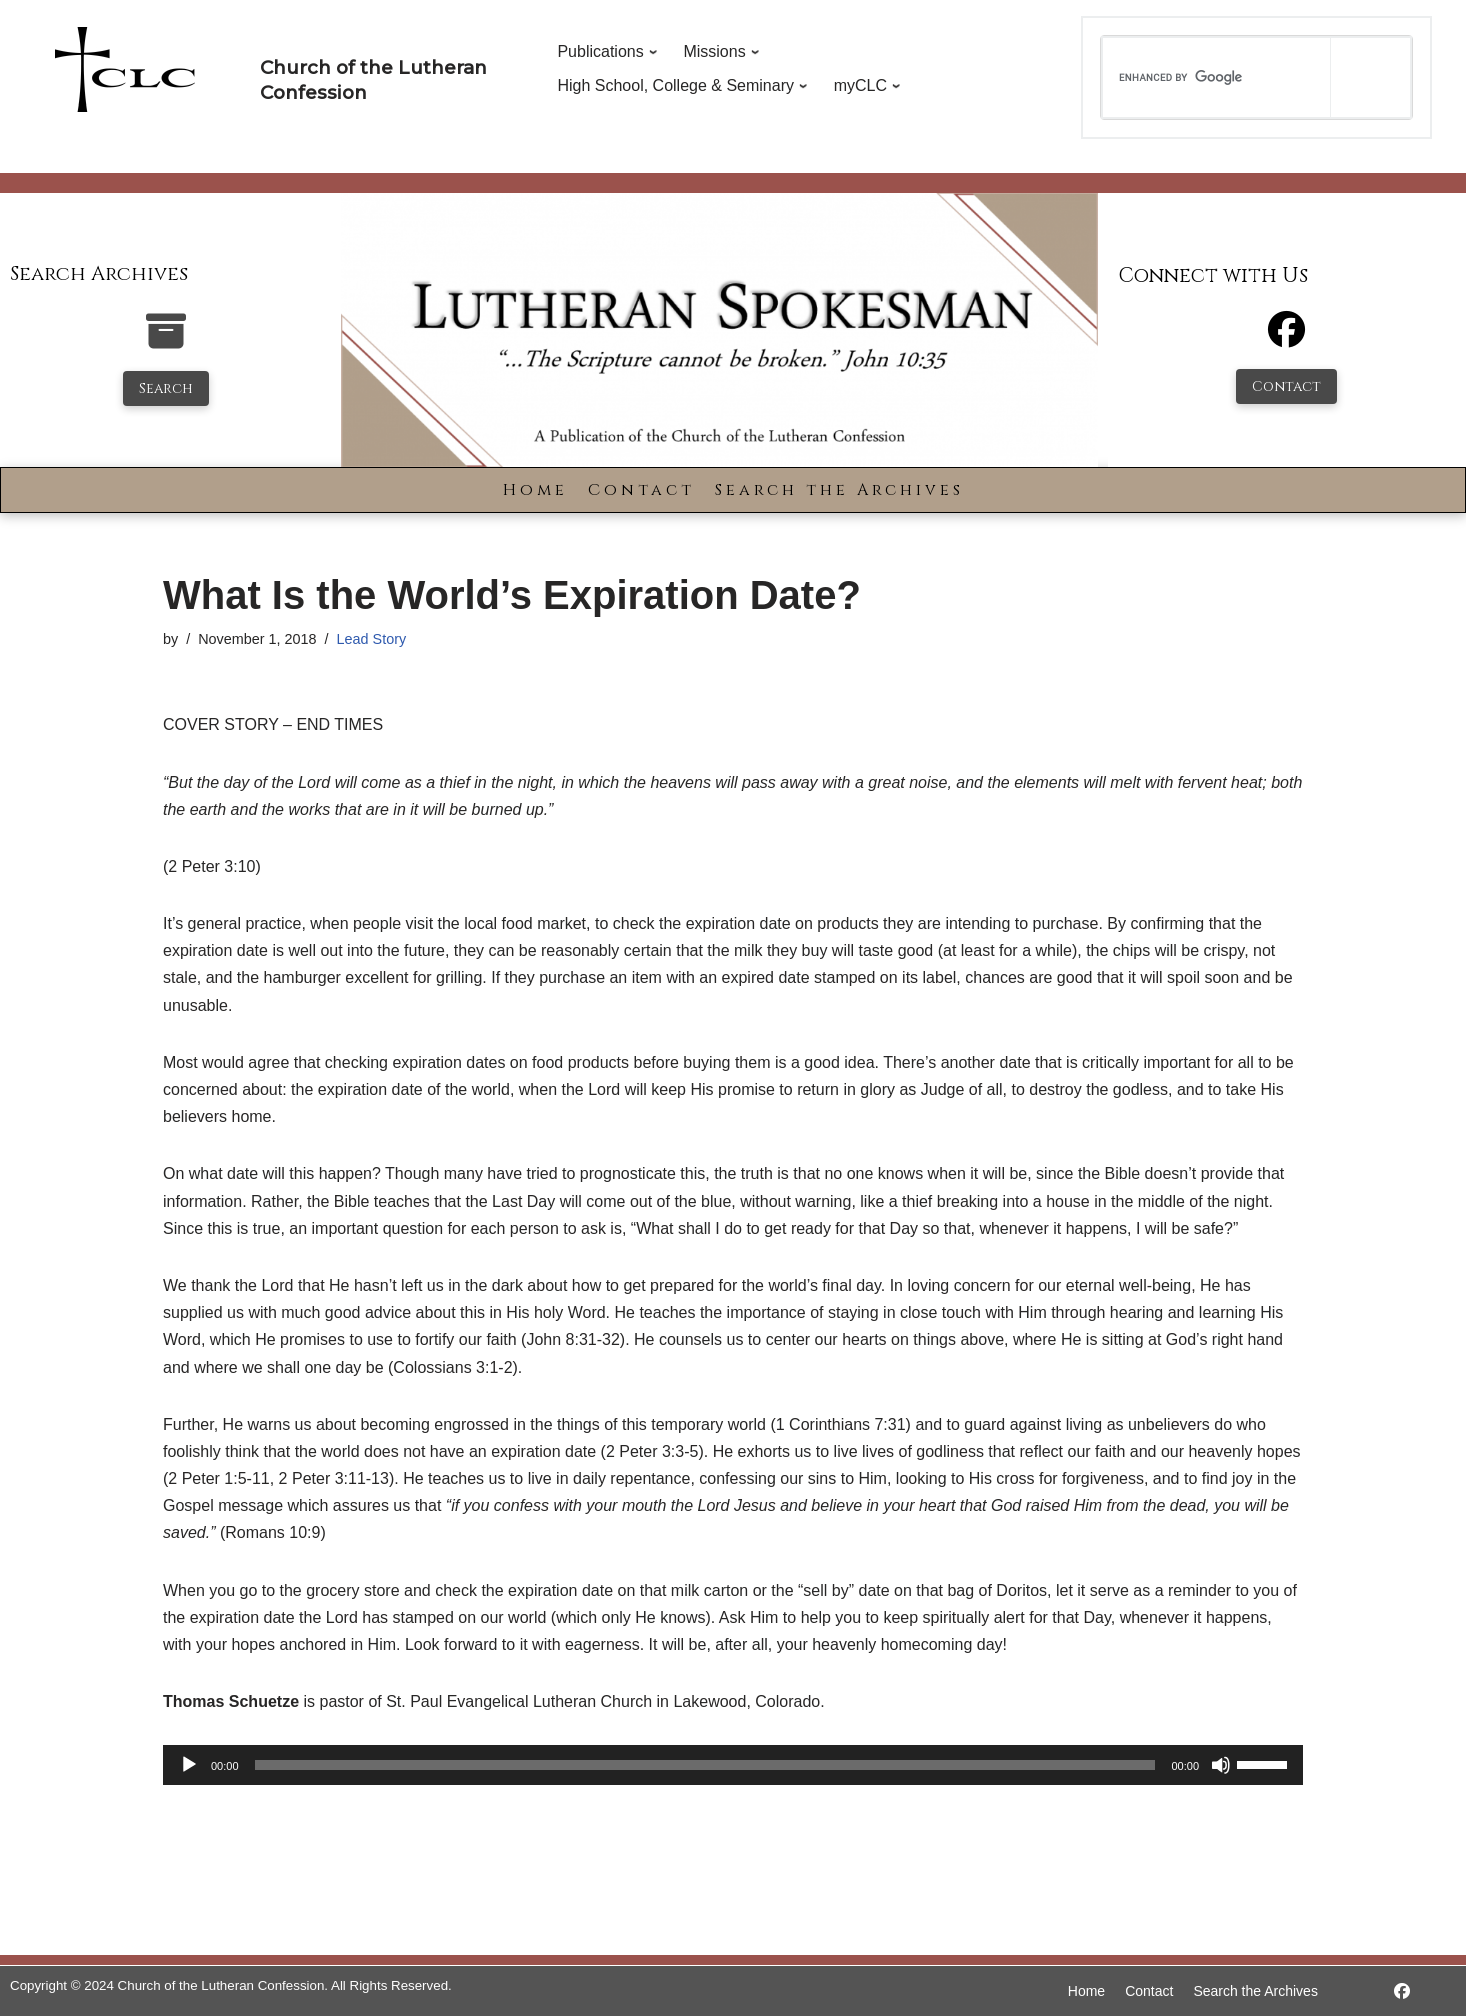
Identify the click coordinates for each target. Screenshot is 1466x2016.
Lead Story (372, 639)
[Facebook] (1286, 338)
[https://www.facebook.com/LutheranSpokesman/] (1402, 1991)
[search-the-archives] (166, 341)
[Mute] (1221, 1765)
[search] (1216, 77)
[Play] (189, 1765)
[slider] (705, 1765)
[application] (733, 1765)
